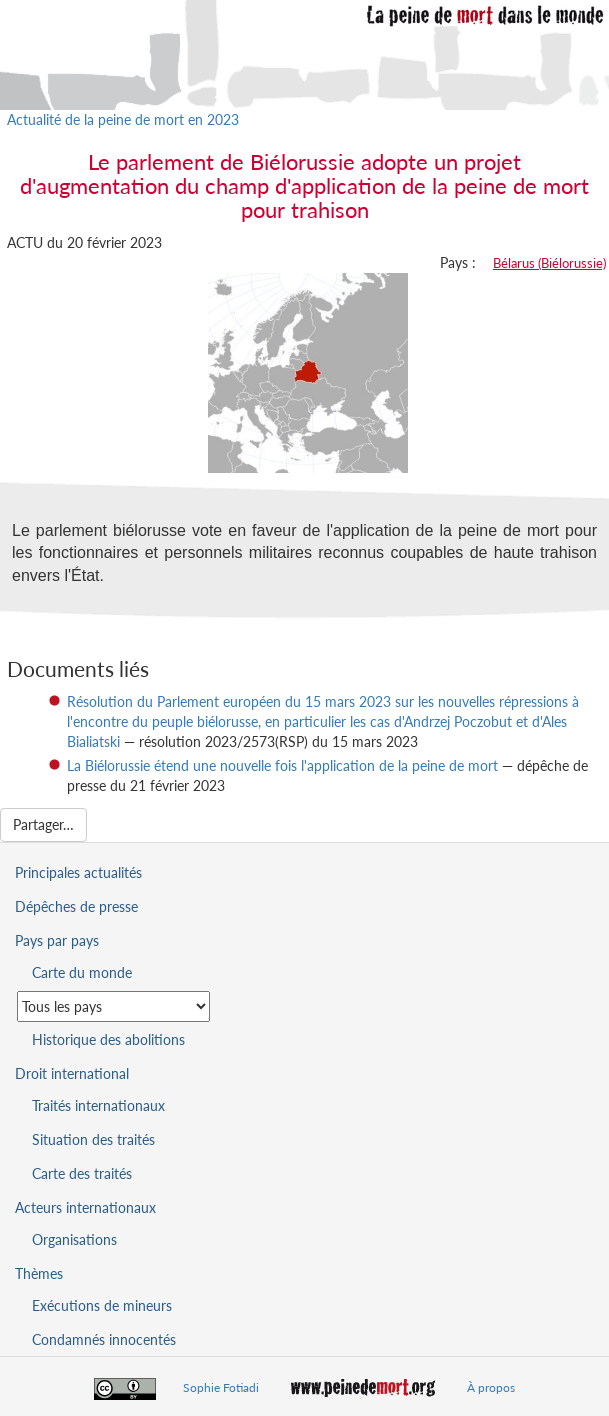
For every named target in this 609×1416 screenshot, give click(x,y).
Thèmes (39, 1273)
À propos (491, 1387)
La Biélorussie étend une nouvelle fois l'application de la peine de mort (282, 765)
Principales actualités (78, 872)
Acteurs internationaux (85, 1207)
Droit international (72, 1073)
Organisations (74, 1239)
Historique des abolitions (108, 1039)
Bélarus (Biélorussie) (549, 263)
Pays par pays (57, 940)
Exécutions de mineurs (102, 1305)
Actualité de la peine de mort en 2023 (123, 119)
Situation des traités (93, 1139)
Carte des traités (82, 1173)
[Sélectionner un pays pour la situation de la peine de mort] (113, 1006)
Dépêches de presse (76, 906)
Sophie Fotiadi (221, 1387)
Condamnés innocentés (104, 1339)
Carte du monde (82, 972)
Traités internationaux (98, 1105)
